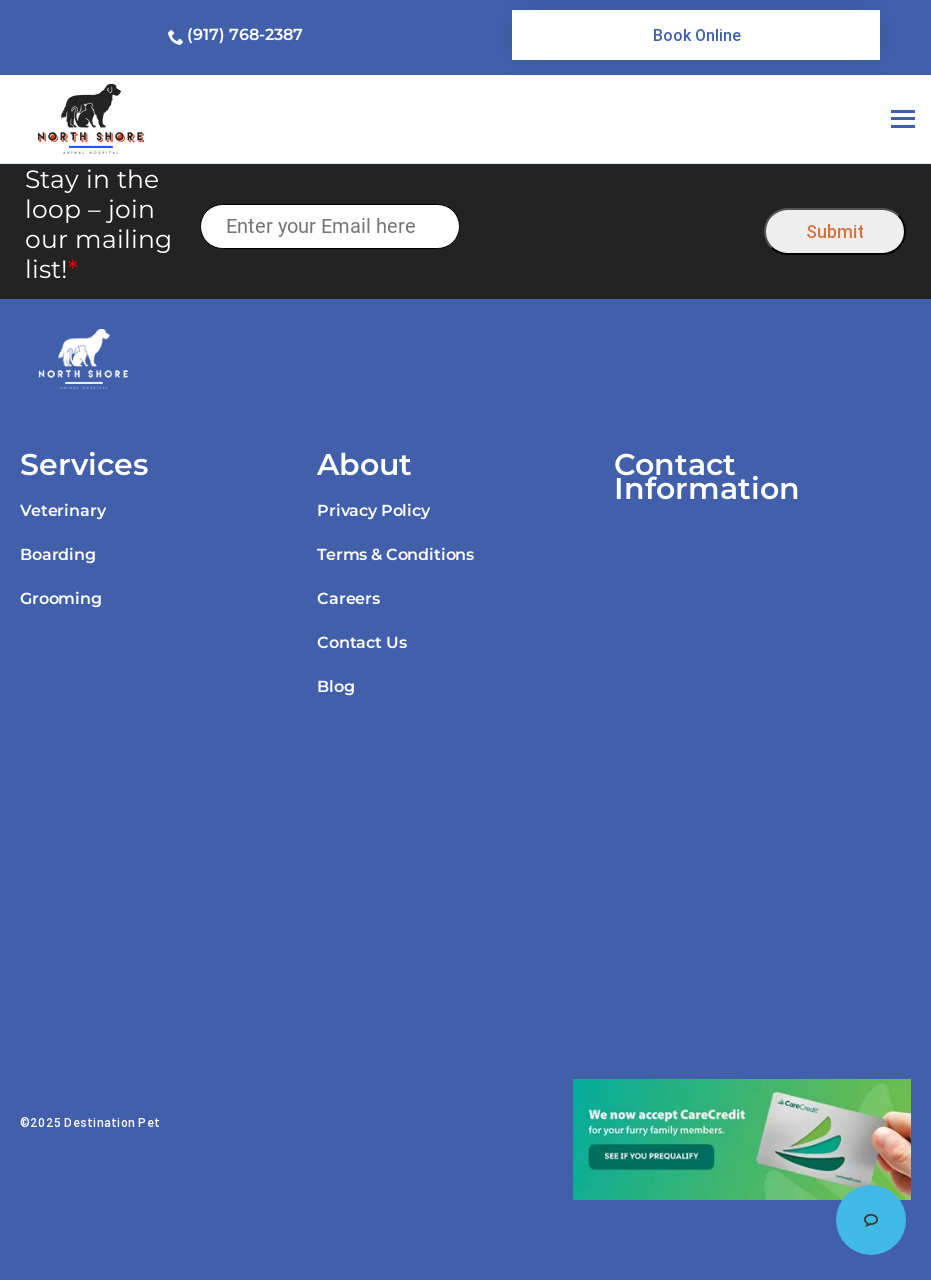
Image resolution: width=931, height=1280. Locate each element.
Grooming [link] (61, 598)
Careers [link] (348, 598)
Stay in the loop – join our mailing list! (98, 224)
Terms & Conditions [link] (395, 554)
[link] (696, 35)
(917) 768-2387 (245, 34)
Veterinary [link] (62, 510)
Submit (835, 231)
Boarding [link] (58, 554)
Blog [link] (335, 686)
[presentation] (612, 226)
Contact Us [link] (361, 642)
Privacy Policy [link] (373, 510)
